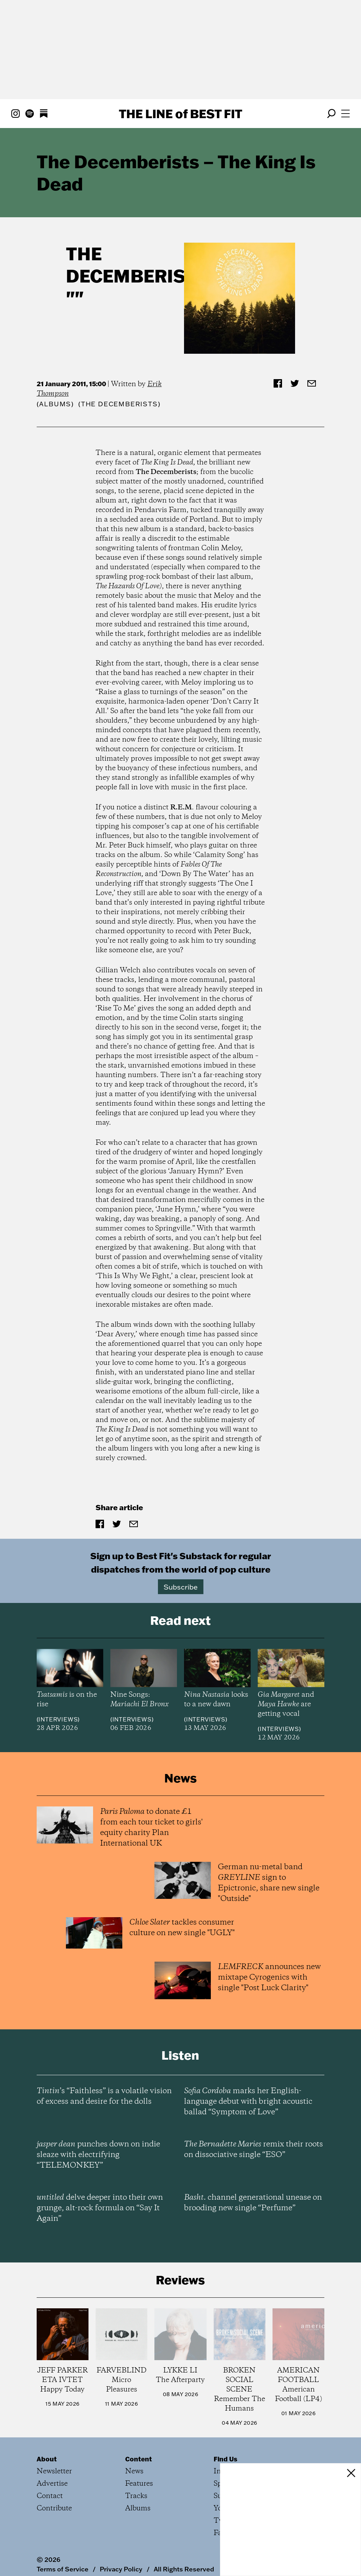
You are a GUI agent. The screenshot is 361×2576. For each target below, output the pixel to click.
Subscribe (181, 1586)
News (134, 2455)
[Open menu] (345, 113)
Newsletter (54, 2455)
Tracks (136, 2480)
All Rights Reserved (184, 2552)
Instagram (231, 2455)
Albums (55, 404)
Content (138, 2442)
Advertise (52, 2467)
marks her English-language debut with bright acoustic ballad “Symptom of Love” (248, 2085)
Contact (50, 2480)
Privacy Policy (121, 2552)
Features (139, 2467)
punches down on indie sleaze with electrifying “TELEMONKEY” (98, 2139)
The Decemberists (137, 264)
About (47, 2442)
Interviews (58, 1719)
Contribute (54, 2492)
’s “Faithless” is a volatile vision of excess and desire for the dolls (104, 2080)
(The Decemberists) (119, 404)
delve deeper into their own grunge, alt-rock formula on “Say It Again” (100, 2192)
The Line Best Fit (180, 114)
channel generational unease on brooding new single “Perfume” (253, 2186)
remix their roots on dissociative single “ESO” (253, 2133)
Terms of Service (62, 2552)
